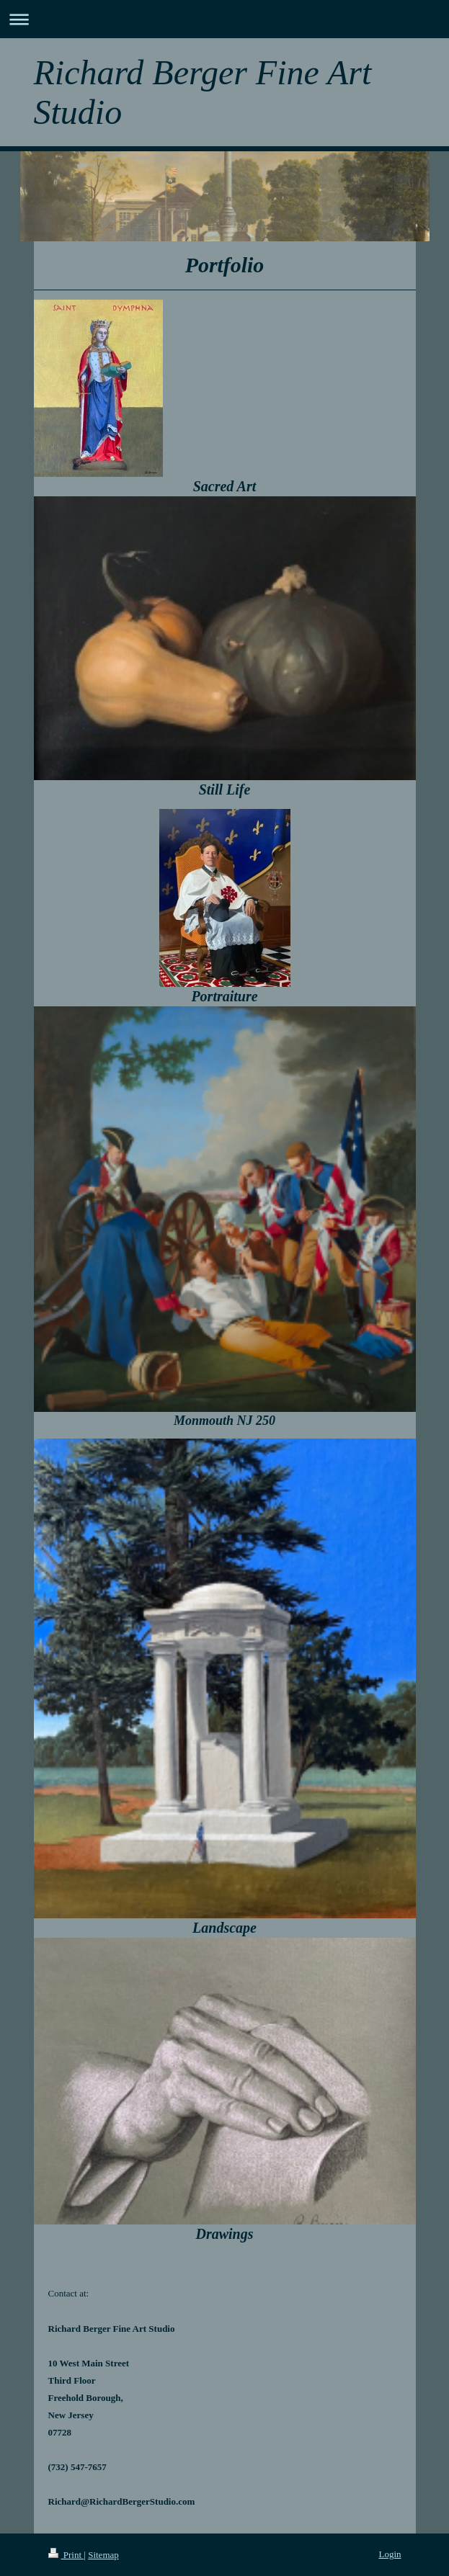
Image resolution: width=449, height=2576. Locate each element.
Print (66, 2554)
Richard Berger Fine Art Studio (203, 92)
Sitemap (103, 2554)
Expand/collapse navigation (224, 19)
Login (389, 2554)
